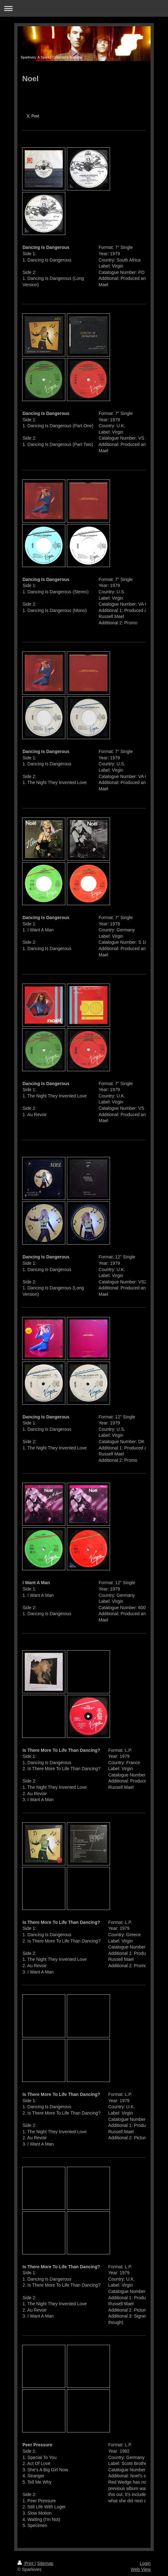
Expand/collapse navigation (84, 8)
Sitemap (45, 2563)
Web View (141, 2569)
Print (26, 2563)
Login (145, 2563)
